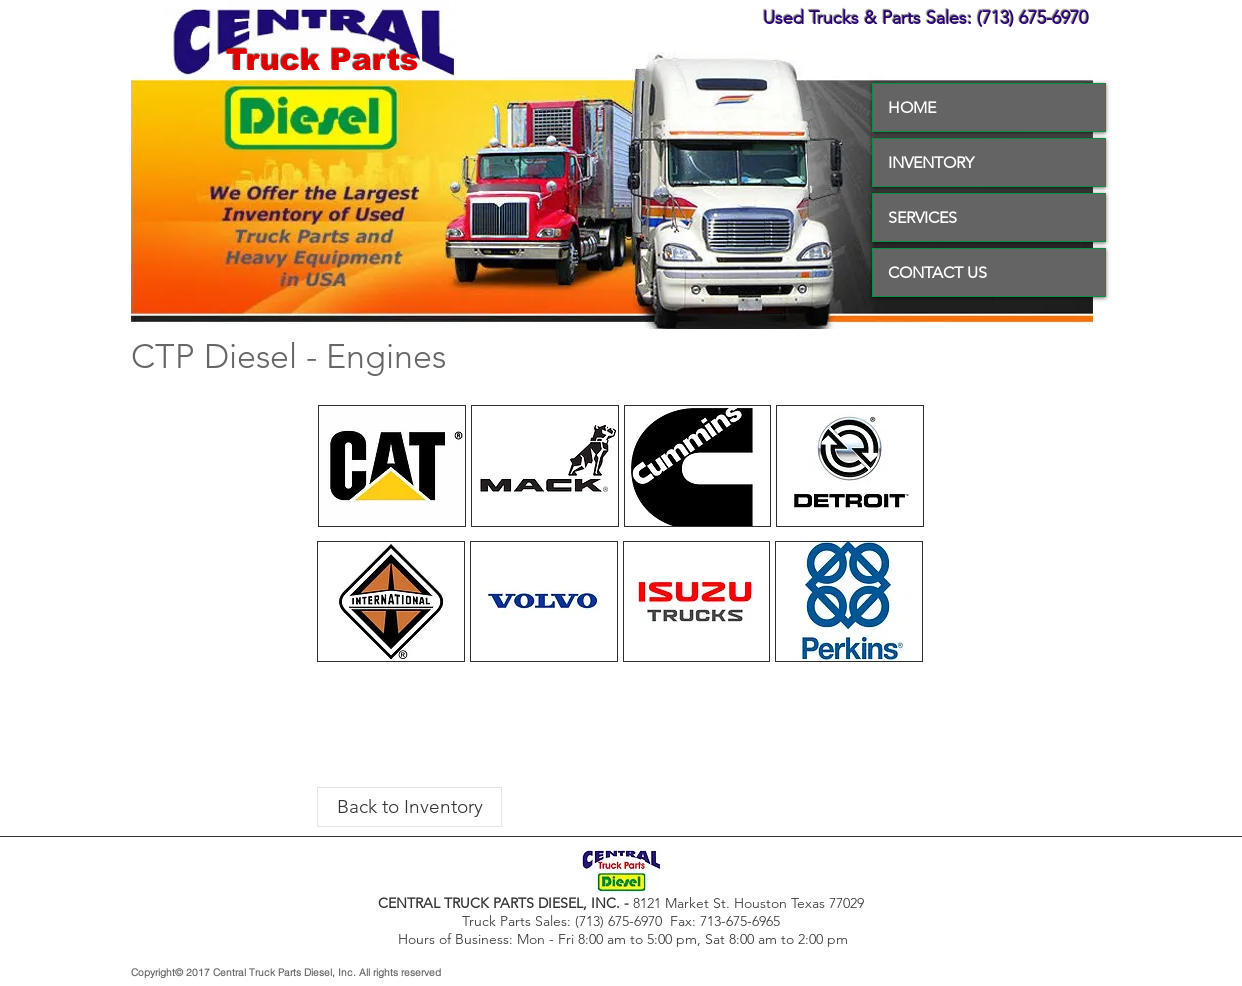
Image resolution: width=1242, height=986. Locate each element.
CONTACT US (937, 272)
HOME (912, 107)
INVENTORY (931, 162)
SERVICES (922, 217)
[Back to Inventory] (409, 807)
